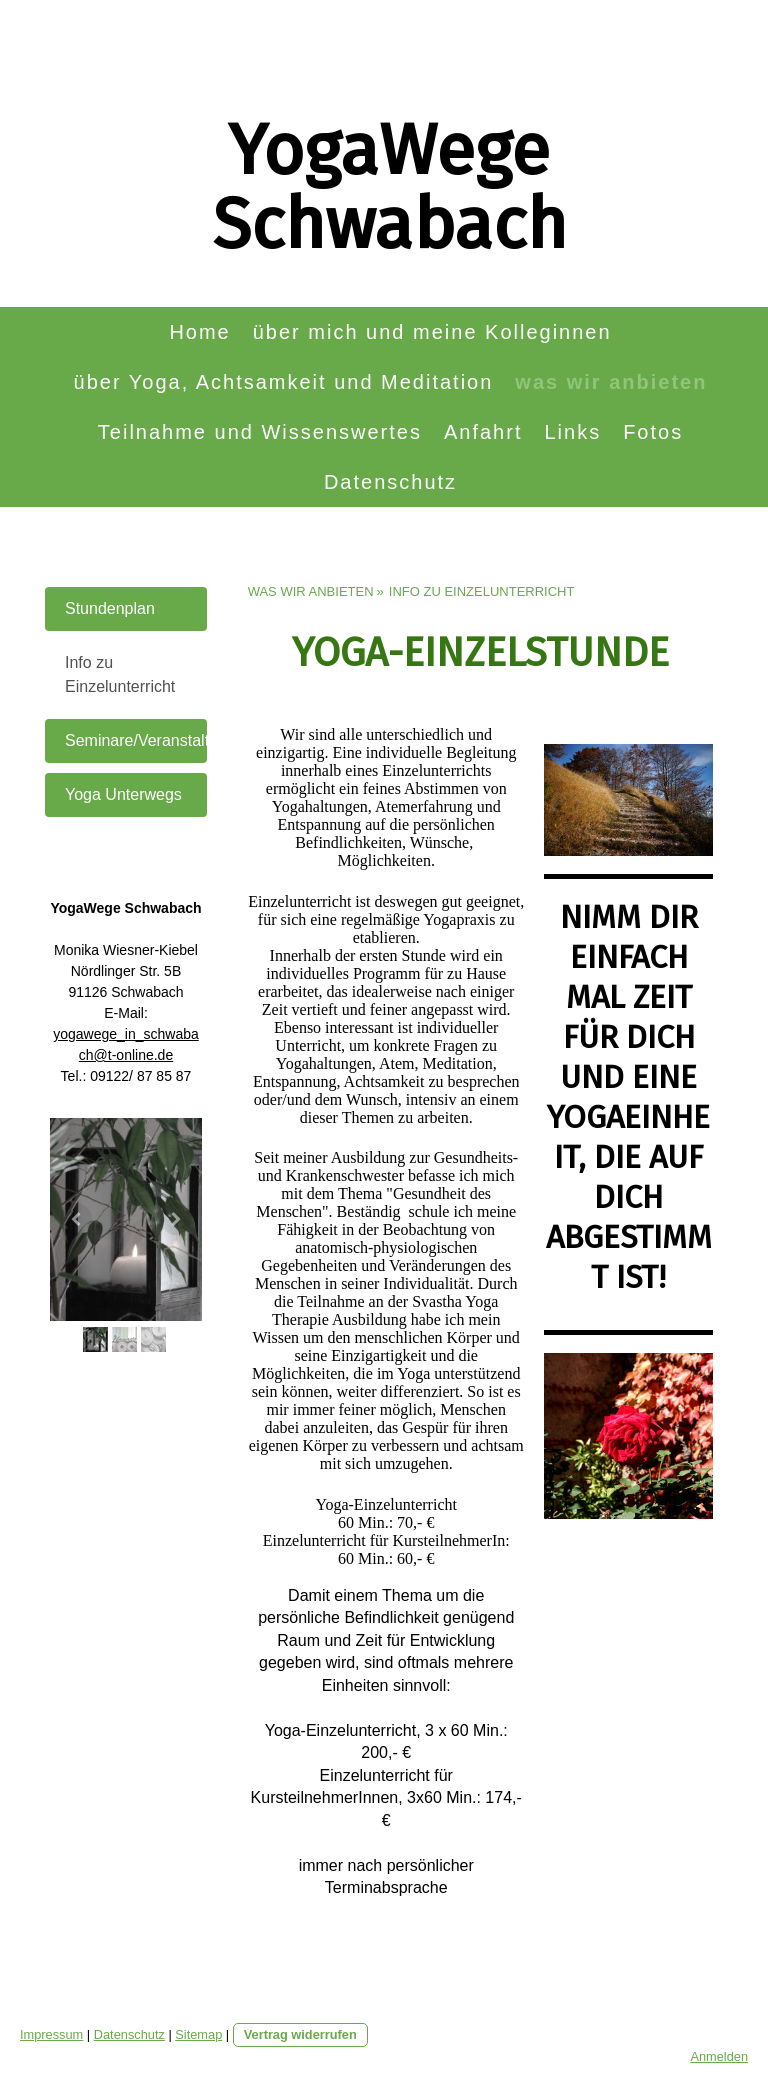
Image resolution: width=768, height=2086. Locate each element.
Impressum (51, 2034)
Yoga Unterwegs (123, 794)
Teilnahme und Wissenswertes (260, 432)
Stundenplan (110, 608)
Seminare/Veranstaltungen (136, 740)
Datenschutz (390, 482)
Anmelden (719, 2056)
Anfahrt (483, 432)
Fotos (653, 432)
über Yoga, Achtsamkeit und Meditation (284, 382)
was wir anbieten (611, 382)
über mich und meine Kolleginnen (432, 332)
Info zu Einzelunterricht (120, 674)
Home (199, 332)
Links (572, 432)
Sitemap (198, 2034)
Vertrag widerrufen (300, 2034)
